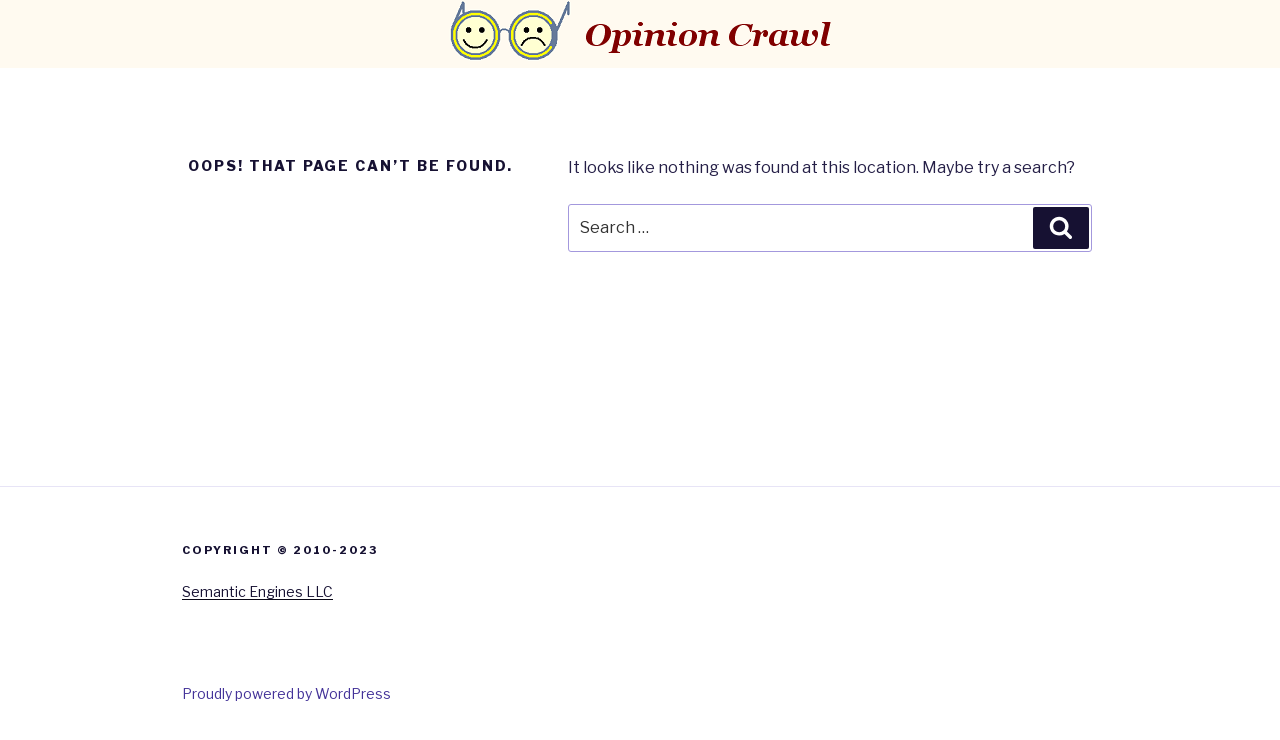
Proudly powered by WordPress (286, 693)
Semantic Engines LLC (257, 591)
